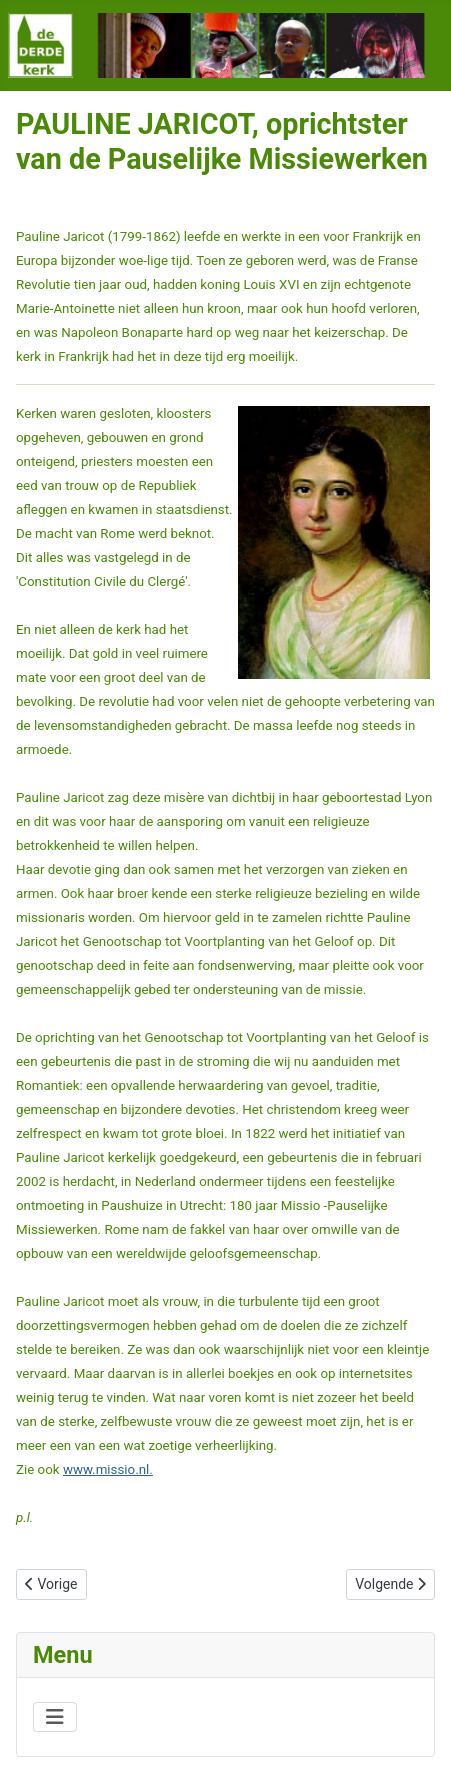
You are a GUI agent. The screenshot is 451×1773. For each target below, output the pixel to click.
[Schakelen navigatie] (55, 1717)
